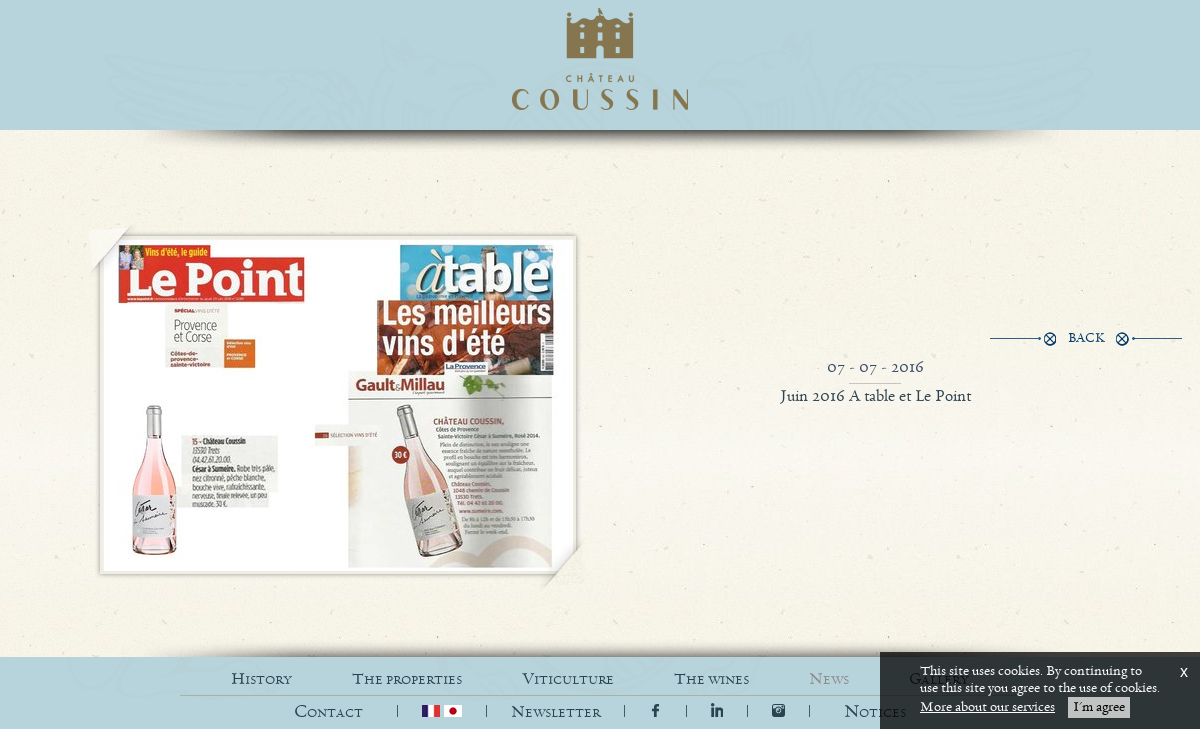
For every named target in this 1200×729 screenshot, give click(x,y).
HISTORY (261, 679)
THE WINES (711, 679)
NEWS (829, 679)
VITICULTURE (568, 679)
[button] (875, 712)
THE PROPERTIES (407, 679)
